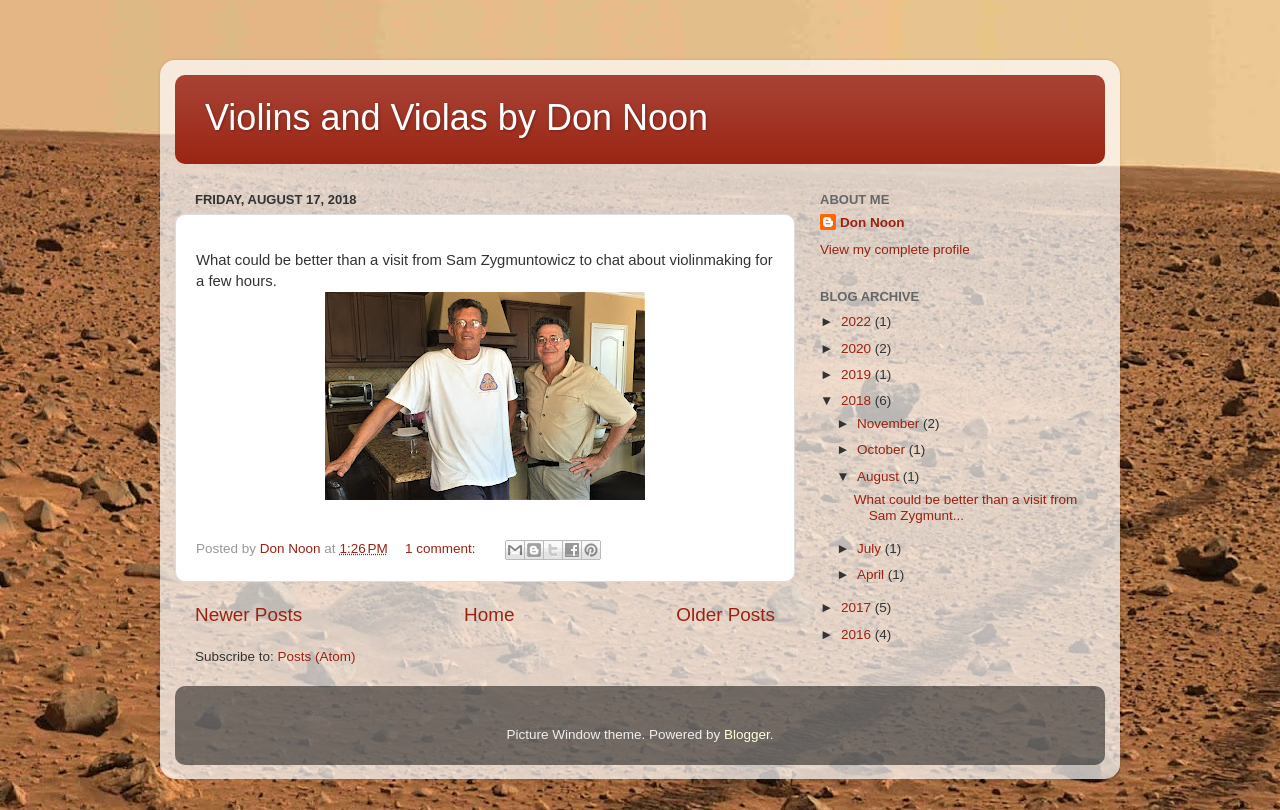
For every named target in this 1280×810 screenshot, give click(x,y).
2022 (858, 321)
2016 (858, 634)
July (871, 548)
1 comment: (442, 548)
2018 (858, 400)
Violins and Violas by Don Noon (456, 117)
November (890, 423)
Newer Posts (248, 614)
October (883, 449)
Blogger (747, 734)
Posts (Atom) (317, 656)
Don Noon (872, 222)
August (880, 476)
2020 (858, 348)
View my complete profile (895, 249)
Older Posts (725, 614)
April (872, 574)
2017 (858, 607)
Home (489, 614)
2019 (858, 374)
